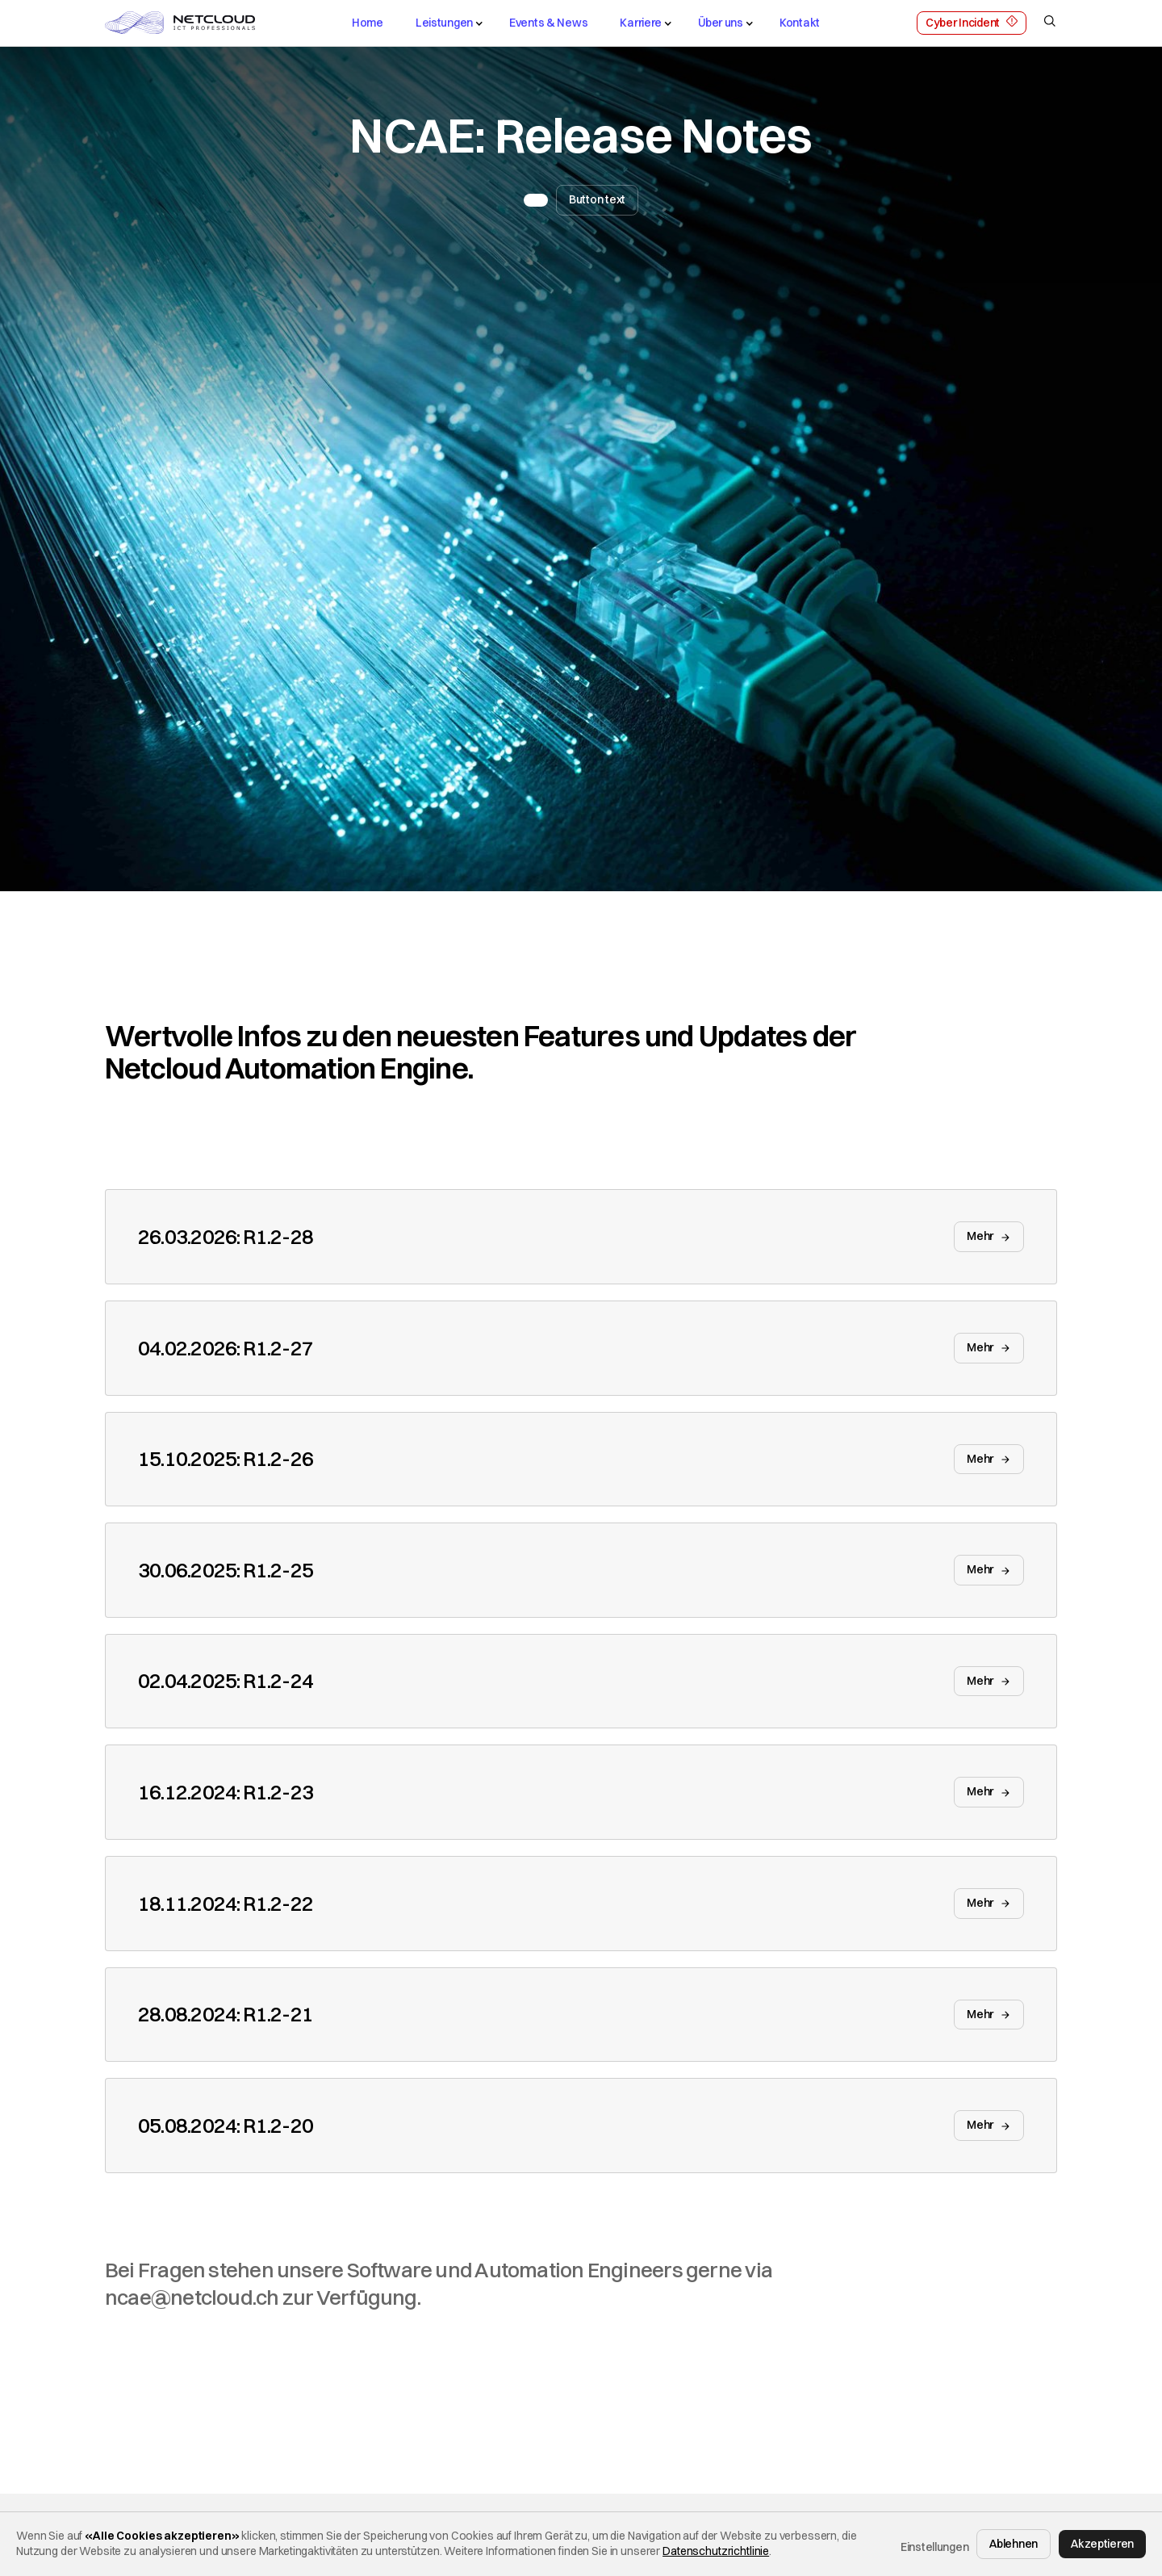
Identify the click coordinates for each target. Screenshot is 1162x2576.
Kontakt (800, 22)
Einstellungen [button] (934, 2547)
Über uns (720, 22)
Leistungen (444, 22)
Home (367, 22)
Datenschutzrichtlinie (716, 2551)
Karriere (641, 22)
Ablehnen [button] (1013, 2543)
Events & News (548, 22)
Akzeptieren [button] (1102, 2543)
